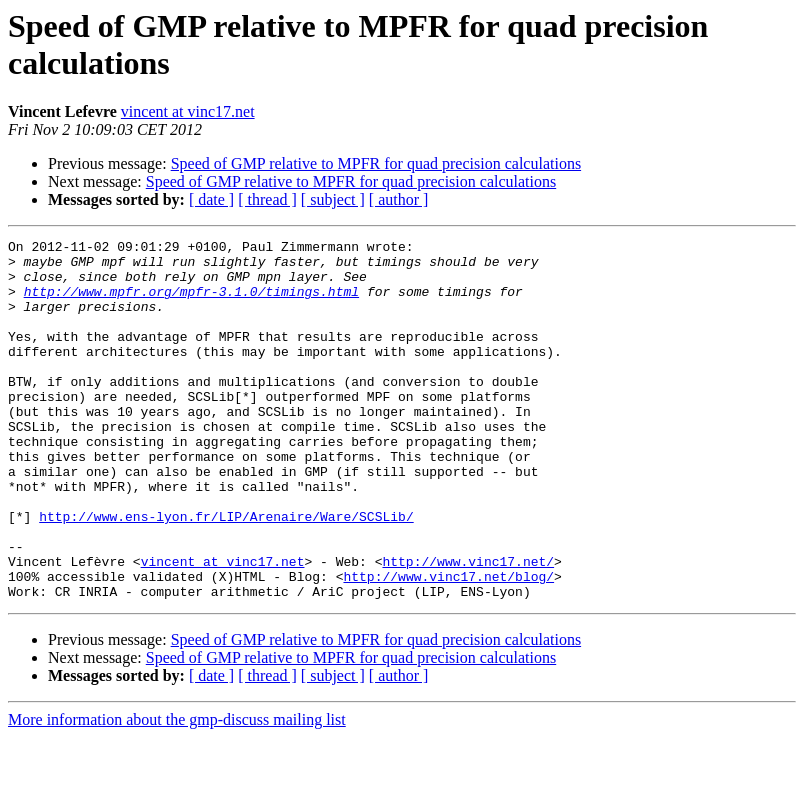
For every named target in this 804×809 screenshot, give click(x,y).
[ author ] (399, 199)
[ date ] (211, 199)
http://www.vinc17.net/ (468, 627)
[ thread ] (267, 199)
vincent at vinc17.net (188, 111)
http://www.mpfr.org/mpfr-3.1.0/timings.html (191, 303)
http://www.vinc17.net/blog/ (448, 645)
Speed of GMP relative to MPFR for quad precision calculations (376, 163)
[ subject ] (333, 199)
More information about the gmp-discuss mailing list (177, 791)
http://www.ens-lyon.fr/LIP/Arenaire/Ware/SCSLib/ (226, 573)
